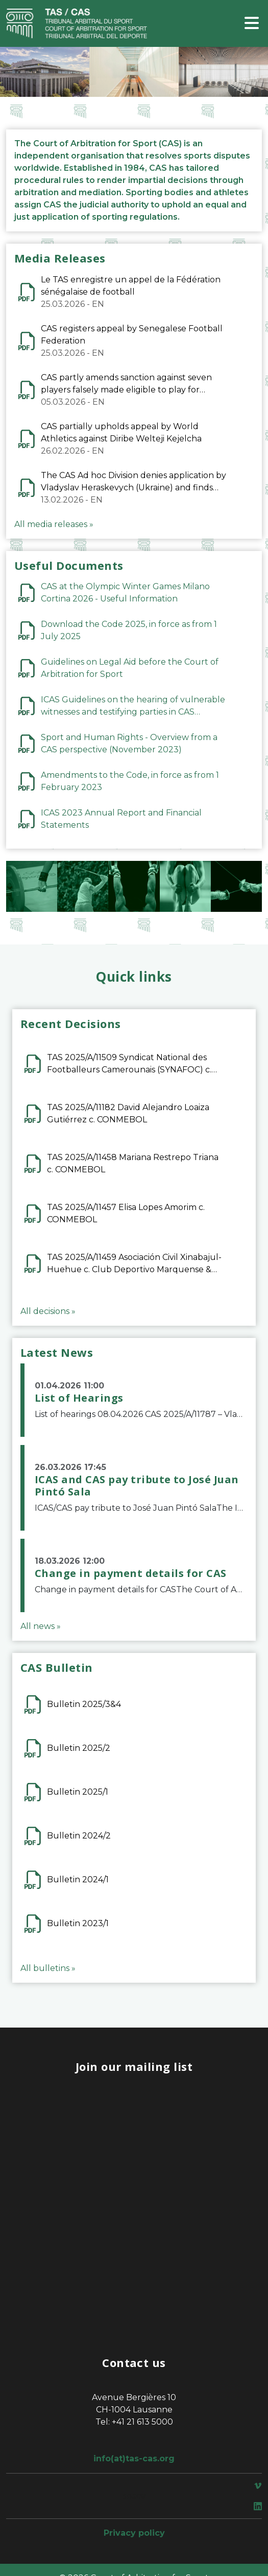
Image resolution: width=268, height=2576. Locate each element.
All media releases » (53, 524)
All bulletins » (48, 1968)
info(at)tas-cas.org (134, 2458)
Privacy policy (134, 2533)
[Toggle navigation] (251, 23)
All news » (40, 1626)
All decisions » (48, 1311)
